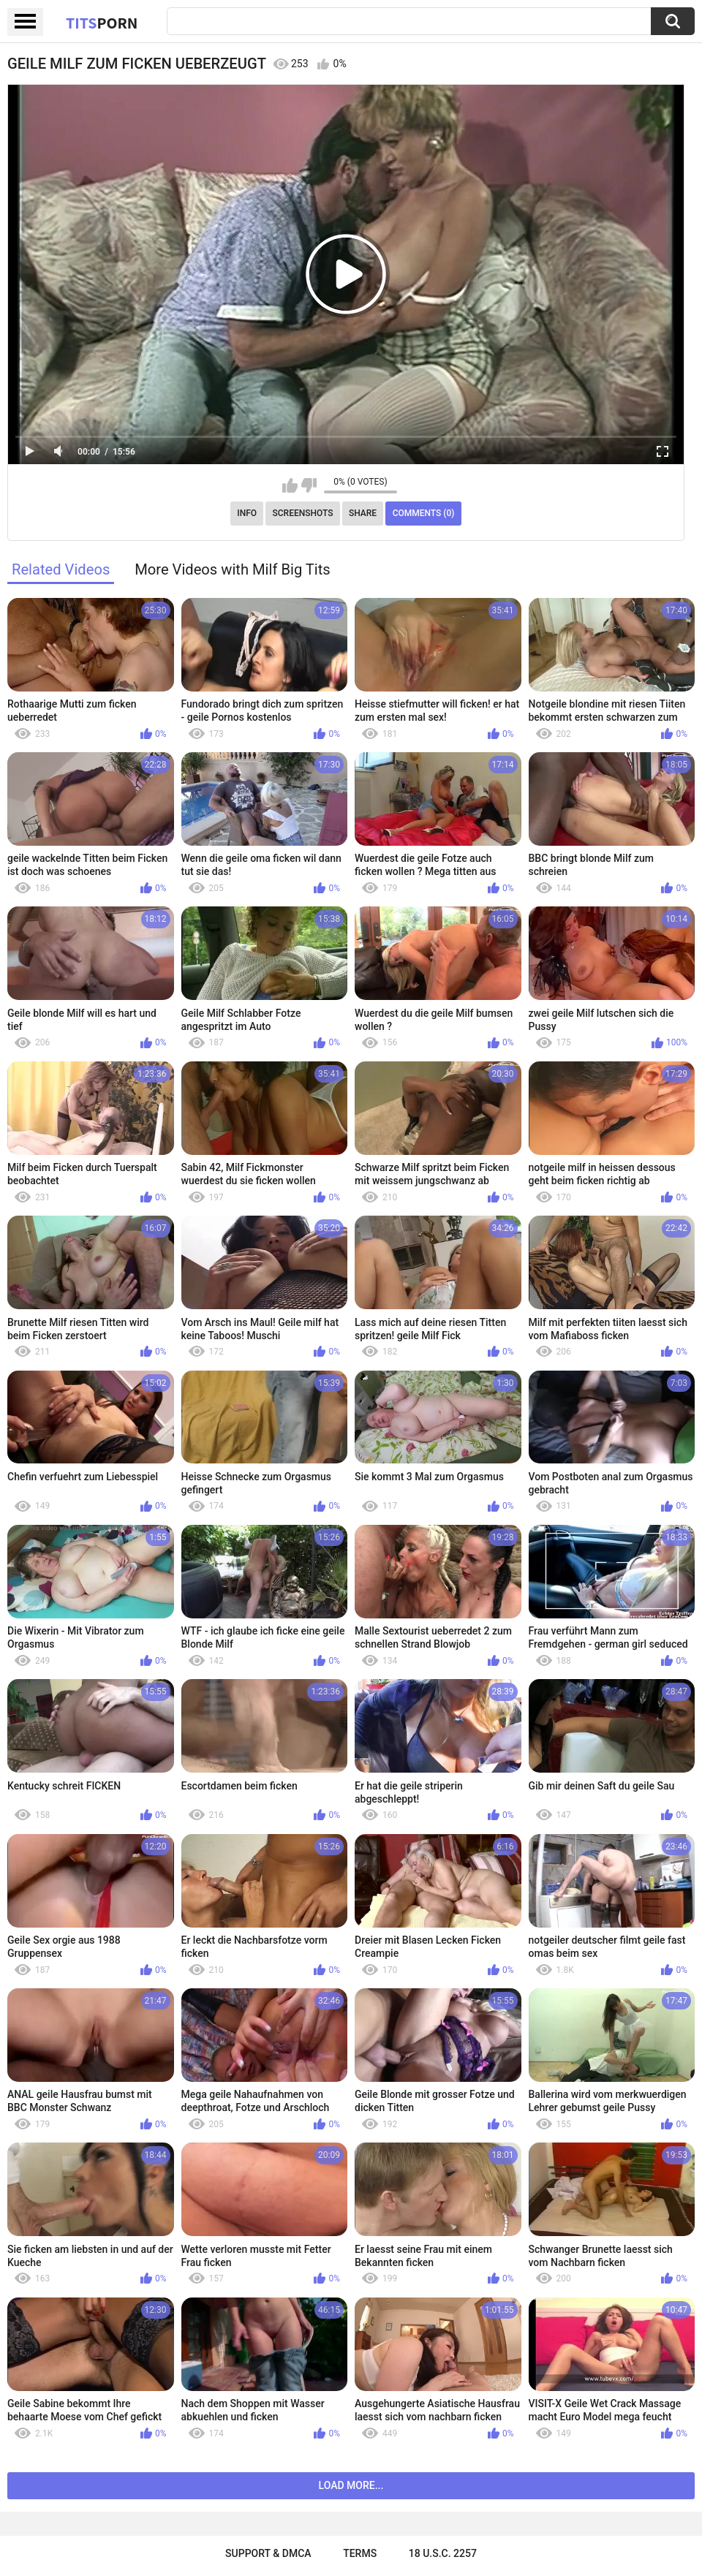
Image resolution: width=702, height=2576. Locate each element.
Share (363, 513)
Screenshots (303, 513)
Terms (360, 2553)
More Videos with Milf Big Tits (233, 569)
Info (247, 513)
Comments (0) (424, 513)
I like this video (290, 485)
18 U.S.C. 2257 (443, 2553)
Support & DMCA (268, 2553)
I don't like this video (309, 485)
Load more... (351, 2485)
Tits (101, 22)
